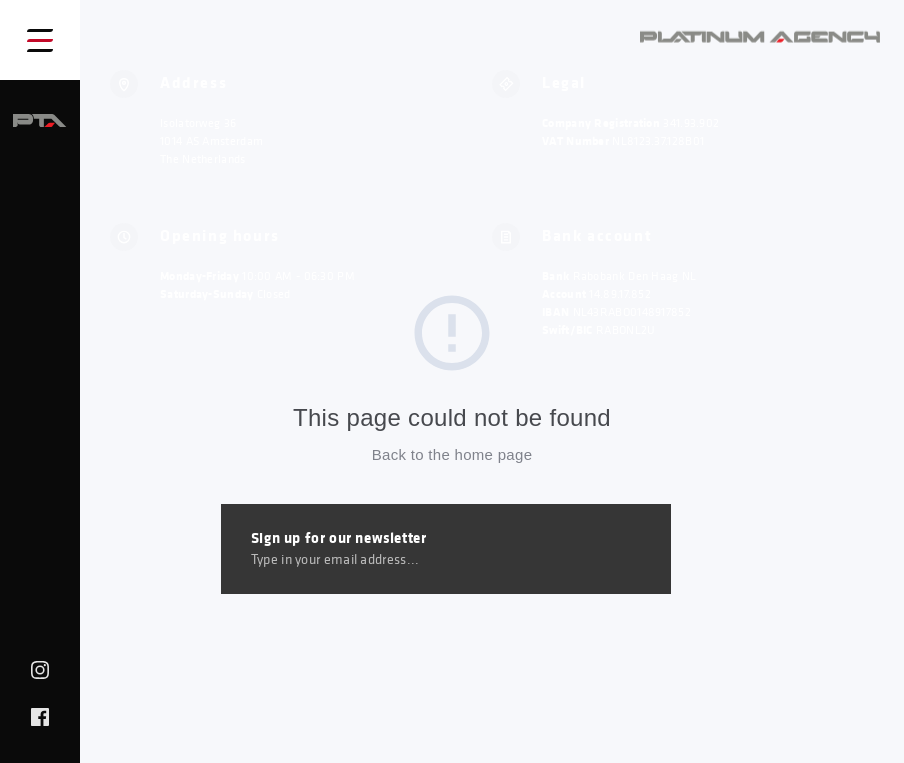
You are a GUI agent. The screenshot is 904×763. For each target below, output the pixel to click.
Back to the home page (452, 454)
